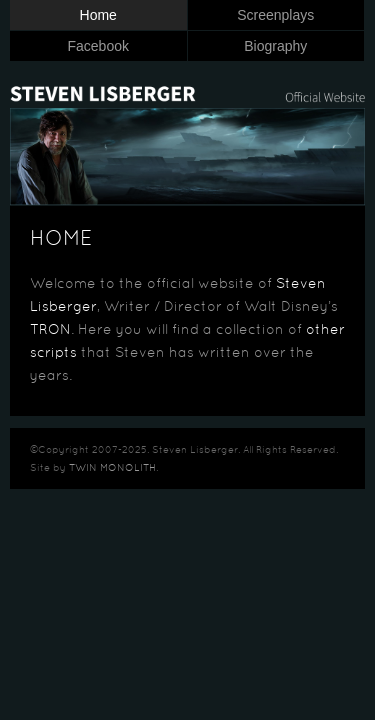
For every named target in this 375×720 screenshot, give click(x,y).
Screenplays (275, 15)
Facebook (98, 46)
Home (98, 15)
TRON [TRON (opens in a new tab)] (50, 330)
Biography (275, 46)
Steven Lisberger (187, 85)
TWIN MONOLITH (112, 468)
